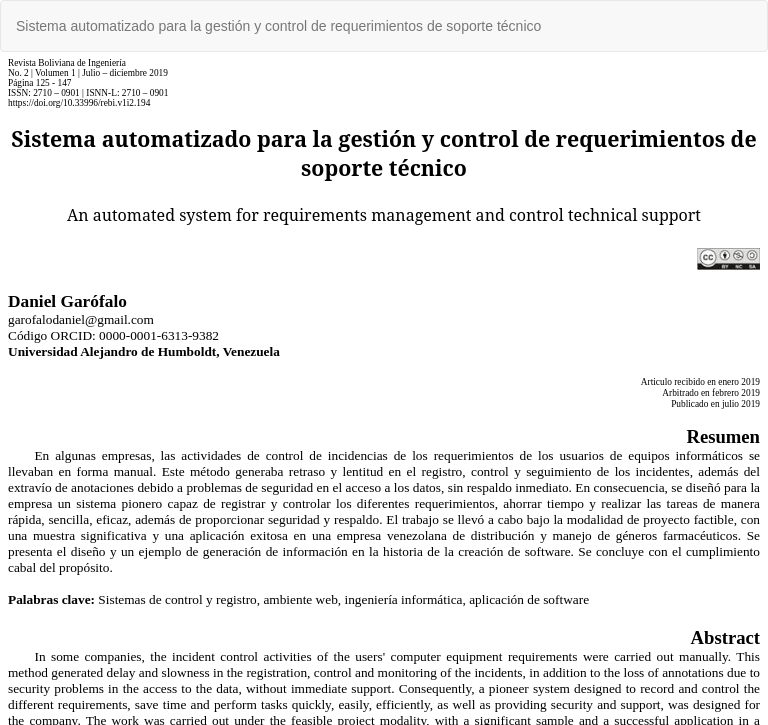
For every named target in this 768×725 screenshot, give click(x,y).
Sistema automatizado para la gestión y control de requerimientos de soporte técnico (278, 26)
